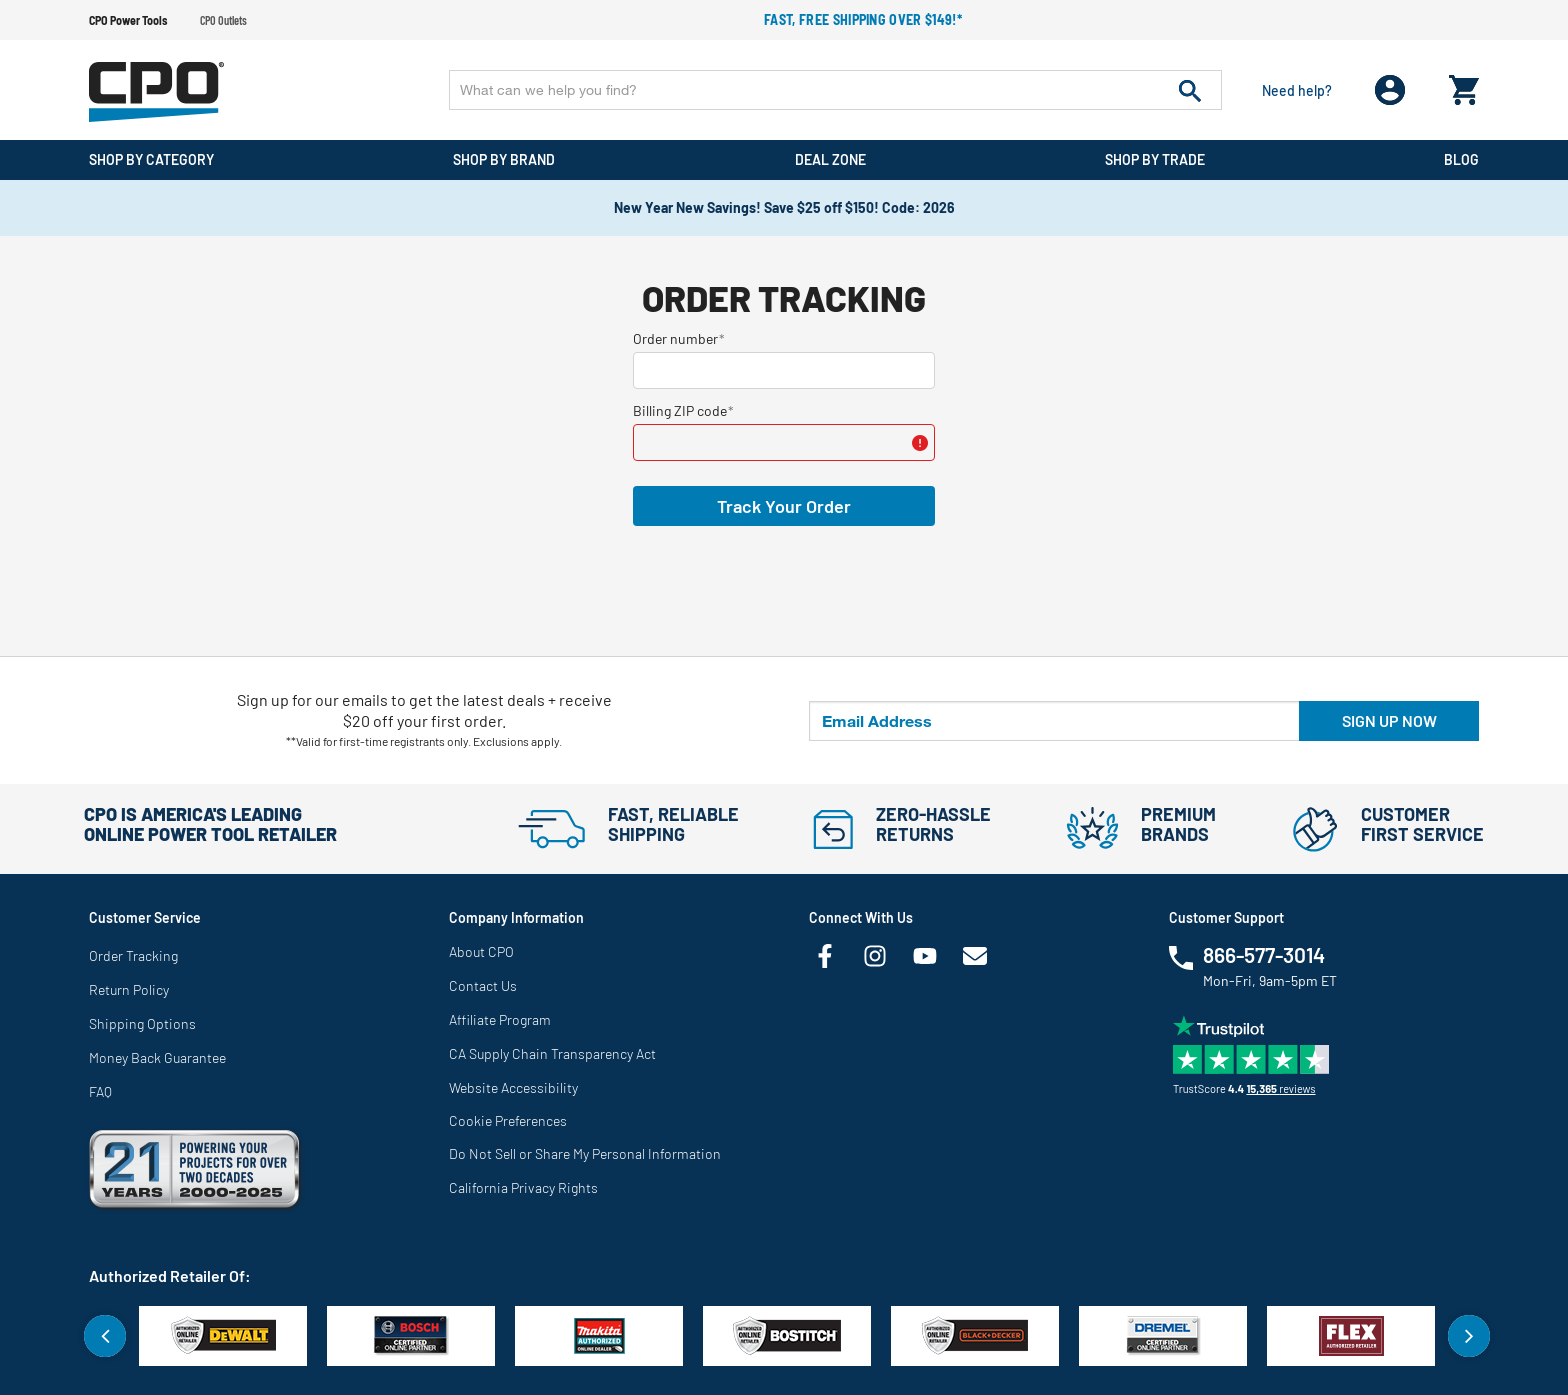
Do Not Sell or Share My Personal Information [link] (585, 1153)
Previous (105, 1336)
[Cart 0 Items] (1464, 85)
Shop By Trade (1155, 159)
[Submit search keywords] (1190, 90)
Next (1469, 1336)
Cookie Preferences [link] (508, 1120)
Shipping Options (142, 1023)
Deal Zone (830, 159)
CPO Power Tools (128, 20)
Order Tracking (133, 955)
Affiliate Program (500, 1019)
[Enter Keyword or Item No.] (835, 90)
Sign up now (1389, 720)
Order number (675, 338)
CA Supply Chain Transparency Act (552, 1053)
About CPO (481, 951)
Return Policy (129, 989)
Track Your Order (784, 506)
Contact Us (483, 985)
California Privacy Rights (523, 1187)
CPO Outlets (223, 20)
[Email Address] (1054, 721)
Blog (1461, 159)
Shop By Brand (504, 159)
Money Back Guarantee (157, 1057)
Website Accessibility (513, 1087)
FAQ (100, 1091)
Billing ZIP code (680, 410)
